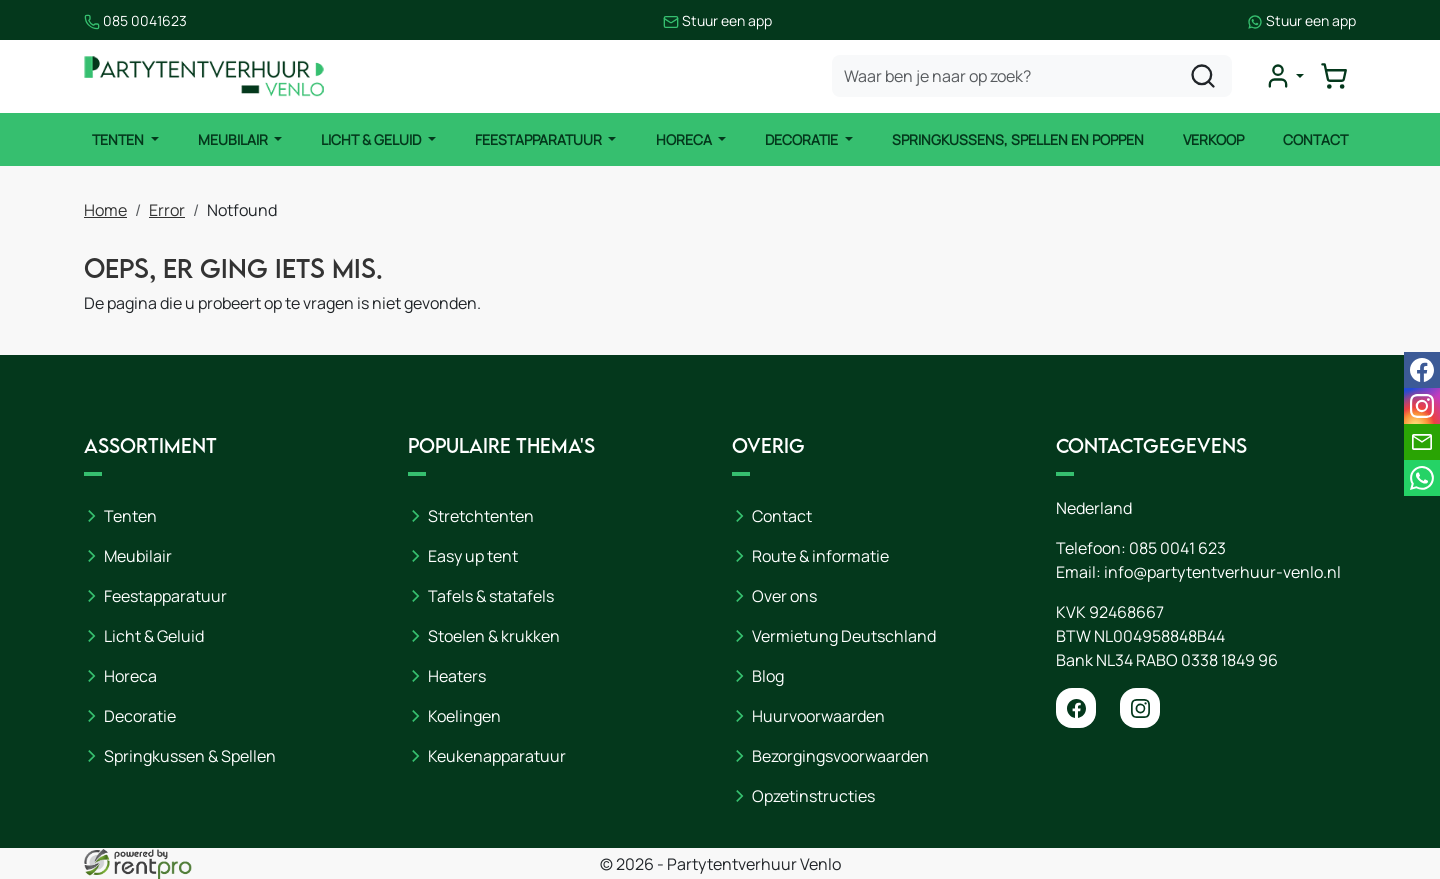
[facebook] (1076, 708)
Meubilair (234, 139)
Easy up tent (473, 556)
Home (105, 210)
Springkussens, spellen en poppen (1018, 139)
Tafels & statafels (491, 596)
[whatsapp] (1422, 478)
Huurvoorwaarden (818, 716)
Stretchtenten (481, 516)
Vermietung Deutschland (844, 636)
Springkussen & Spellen (190, 756)
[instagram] (1140, 708)
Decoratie (803, 139)
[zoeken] (1203, 76)
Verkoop (1213, 139)
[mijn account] (1284, 76)
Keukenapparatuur (497, 756)
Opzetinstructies (813, 796)
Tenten (119, 139)
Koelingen (464, 716)
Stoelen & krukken (494, 636)
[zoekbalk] (1032, 76)
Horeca (685, 139)
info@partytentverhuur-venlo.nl (1222, 572)
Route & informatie (820, 556)
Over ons (784, 596)
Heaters (457, 676)
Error (167, 210)
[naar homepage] (204, 76)
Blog (768, 676)
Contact (1315, 139)
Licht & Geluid (372, 139)
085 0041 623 (1177, 548)
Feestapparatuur (540, 139)
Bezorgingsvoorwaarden (840, 756)
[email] (1422, 442)
